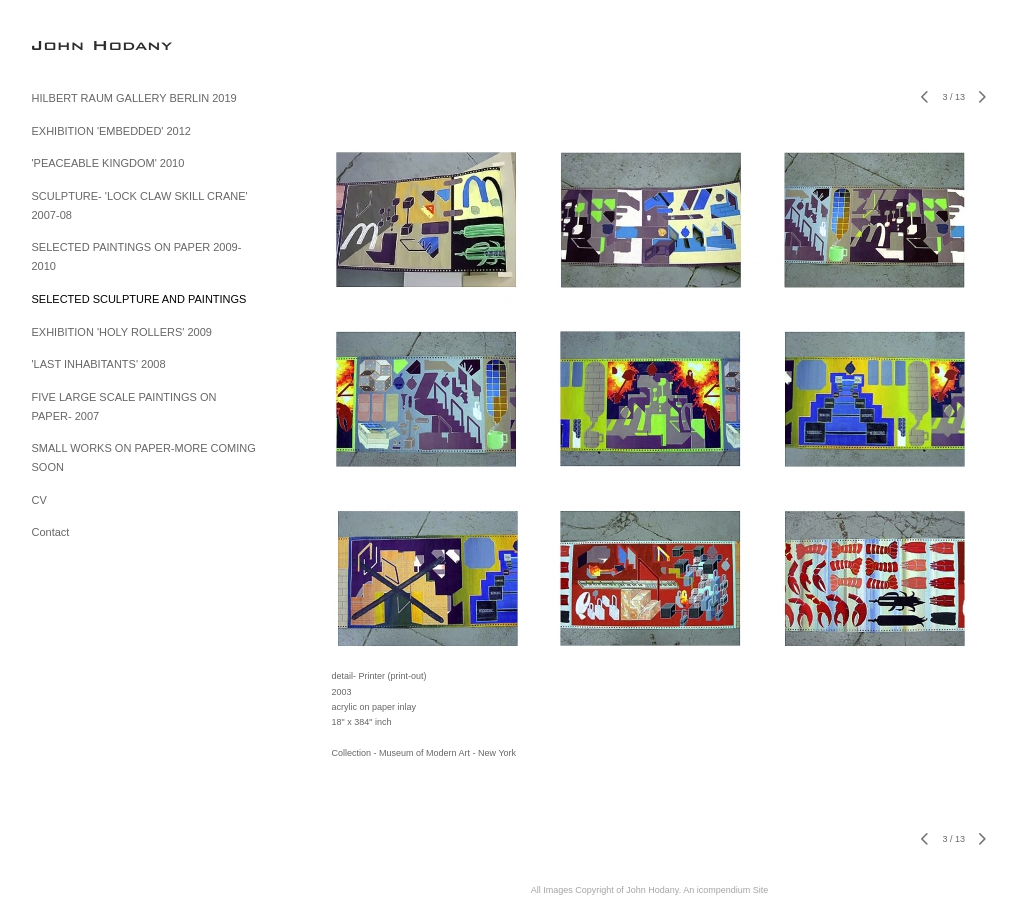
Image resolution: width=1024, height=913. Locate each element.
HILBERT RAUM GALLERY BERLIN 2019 (134, 98)
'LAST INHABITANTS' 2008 (99, 364)
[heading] (82, 44)
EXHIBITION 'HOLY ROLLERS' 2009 (122, 332)
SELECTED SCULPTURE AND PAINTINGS (139, 299)
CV (39, 500)
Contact (51, 532)
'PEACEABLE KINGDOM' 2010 (108, 163)
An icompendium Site (725, 890)
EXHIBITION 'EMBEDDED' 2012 (111, 131)
